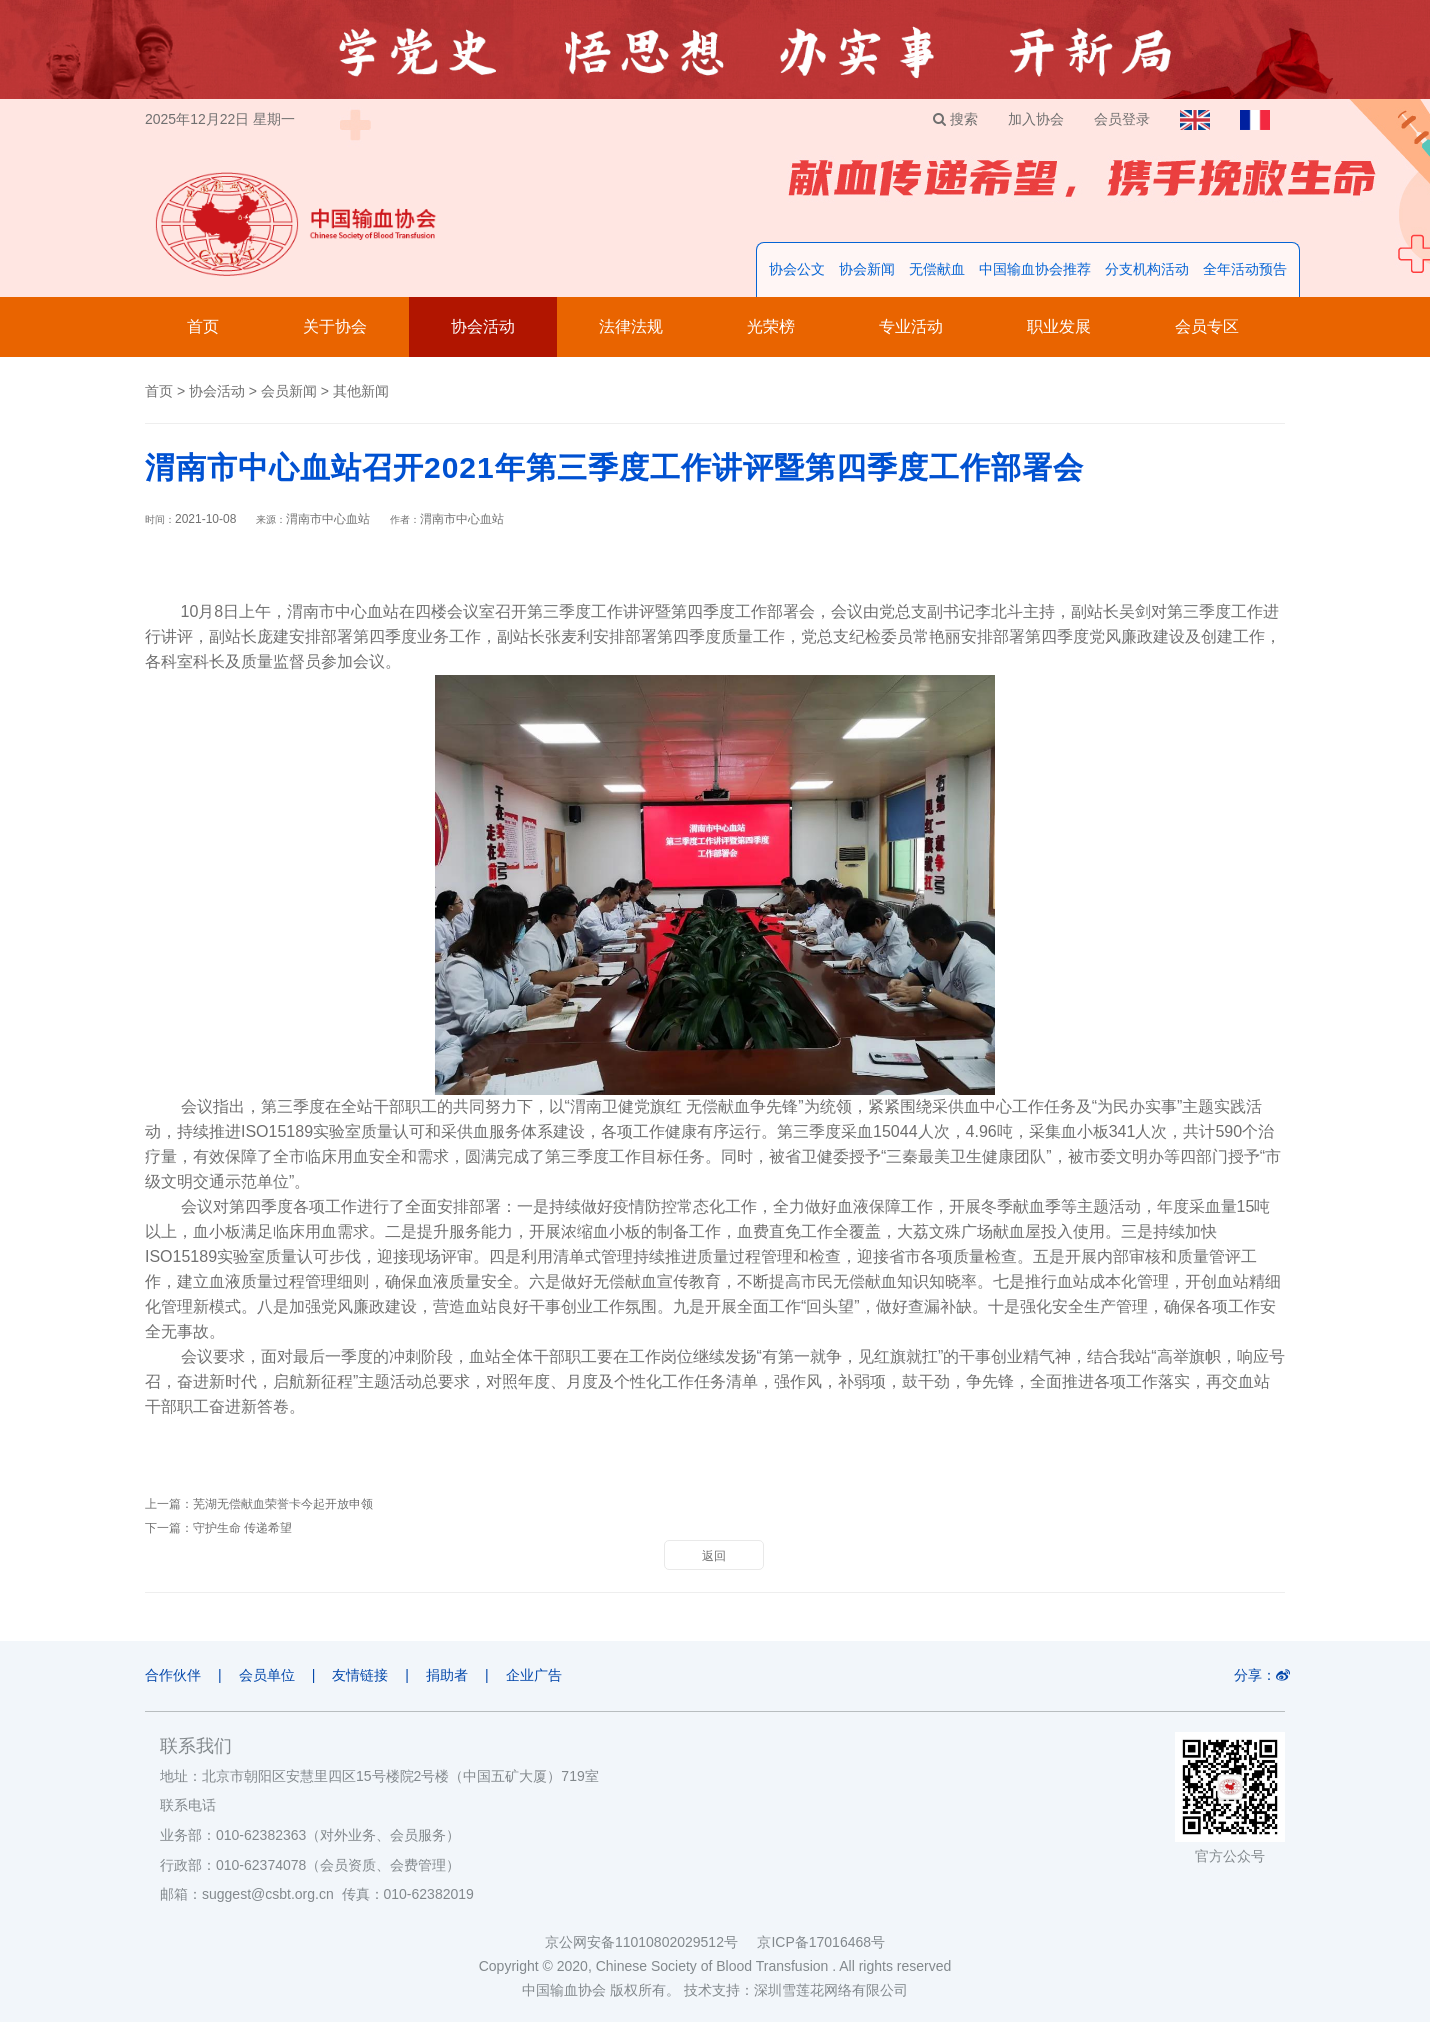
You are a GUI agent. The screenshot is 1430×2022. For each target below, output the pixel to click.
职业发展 (1059, 326)
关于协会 (335, 326)
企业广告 (534, 1675)
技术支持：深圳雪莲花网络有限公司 (796, 1990)
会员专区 (1207, 326)
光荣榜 (771, 326)
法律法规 (631, 326)
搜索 (955, 119)
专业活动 (911, 326)
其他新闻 (361, 391)
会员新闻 (289, 391)
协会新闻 (867, 269)
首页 (203, 326)
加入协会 (1036, 119)
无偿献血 (937, 269)
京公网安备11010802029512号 (651, 1942)
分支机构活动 (1147, 269)
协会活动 (483, 326)
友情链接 (360, 1675)
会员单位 (267, 1675)
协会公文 (797, 269)
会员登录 (1122, 119)
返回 (714, 1556)
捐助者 (447, 1675)
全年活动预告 (1245, 269)
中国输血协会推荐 (1035, 269)
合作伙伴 (173, 1675)
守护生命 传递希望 (242, 1528)
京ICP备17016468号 (821, 1942)
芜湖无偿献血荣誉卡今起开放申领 (283, 1504)
